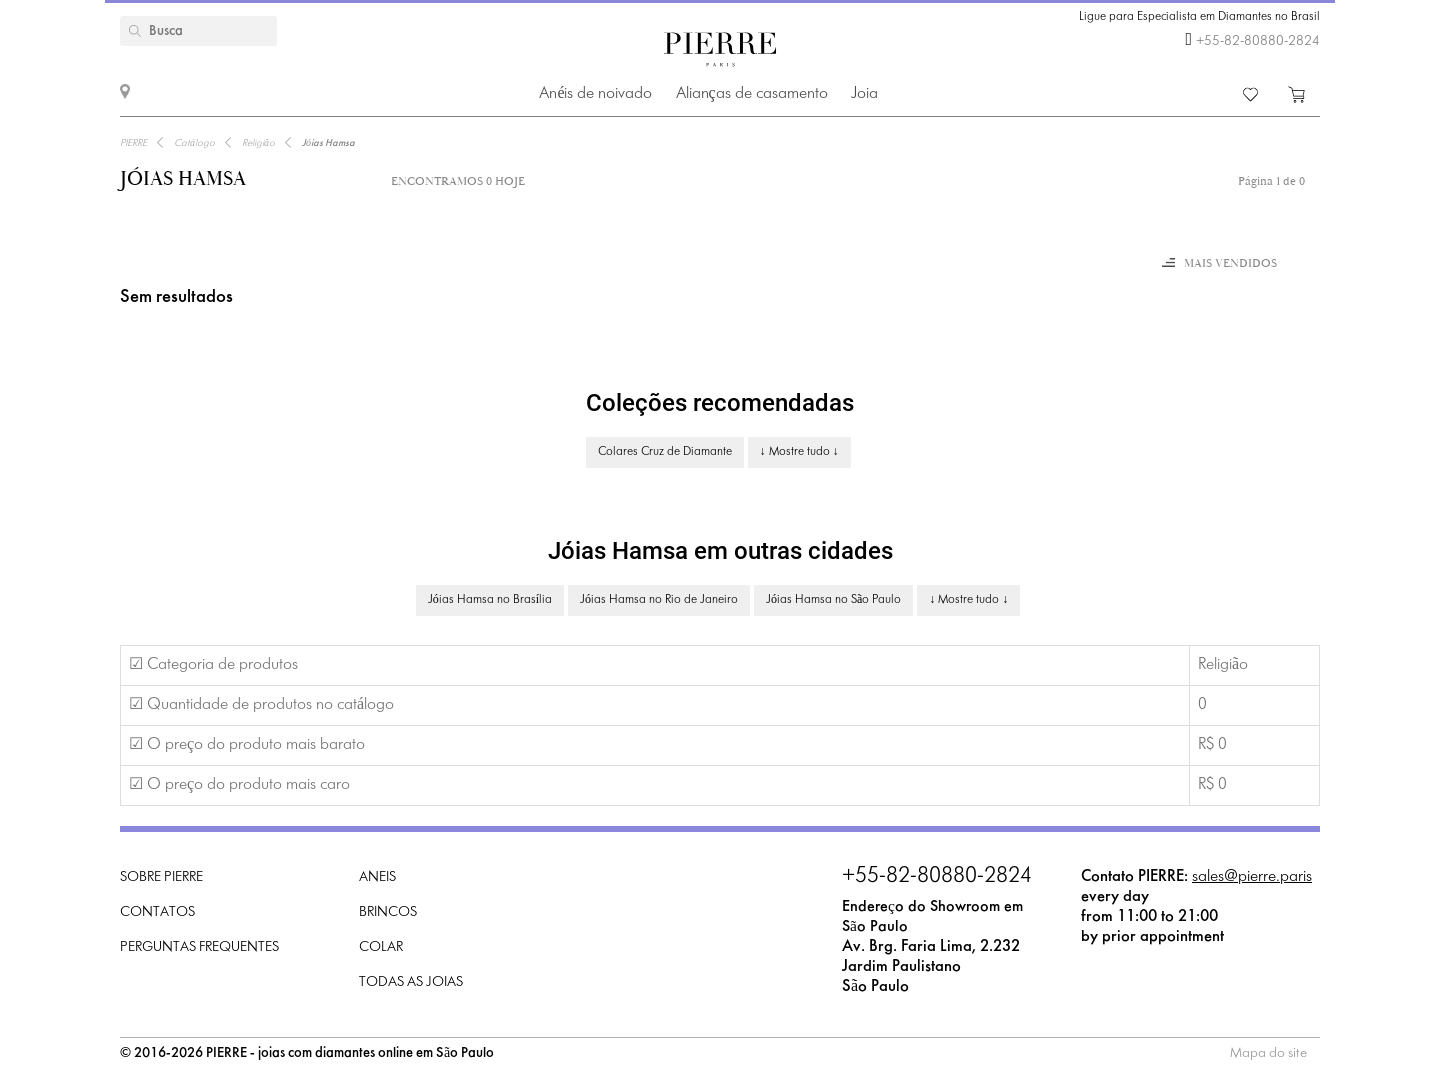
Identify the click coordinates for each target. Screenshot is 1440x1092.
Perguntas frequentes (199, 947)
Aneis (377, 877)
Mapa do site (1268, 1053)
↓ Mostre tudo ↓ (799, 452)
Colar (381, 947)
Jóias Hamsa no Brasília (490, 600)
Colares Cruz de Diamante (665, 452)
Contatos (157, 912)
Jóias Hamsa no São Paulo (833, 600)
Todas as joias (411, 982)
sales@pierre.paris (1252, 876)
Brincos (388, 912)
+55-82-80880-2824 (1258, 41)
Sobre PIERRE (161, 877)
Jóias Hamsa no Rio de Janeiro (659, 600)
